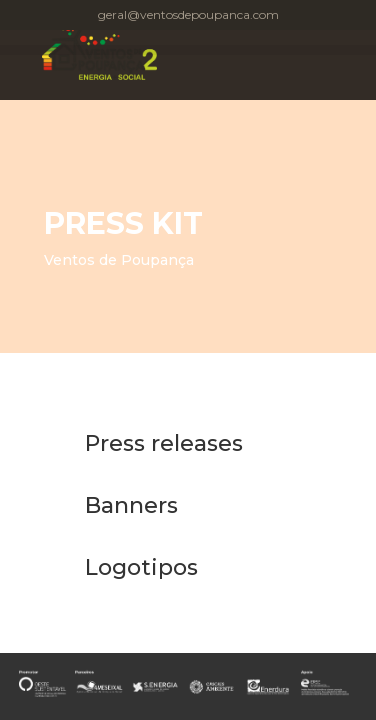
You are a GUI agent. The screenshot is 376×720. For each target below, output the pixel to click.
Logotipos (141, 567)
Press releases (164, 443)
